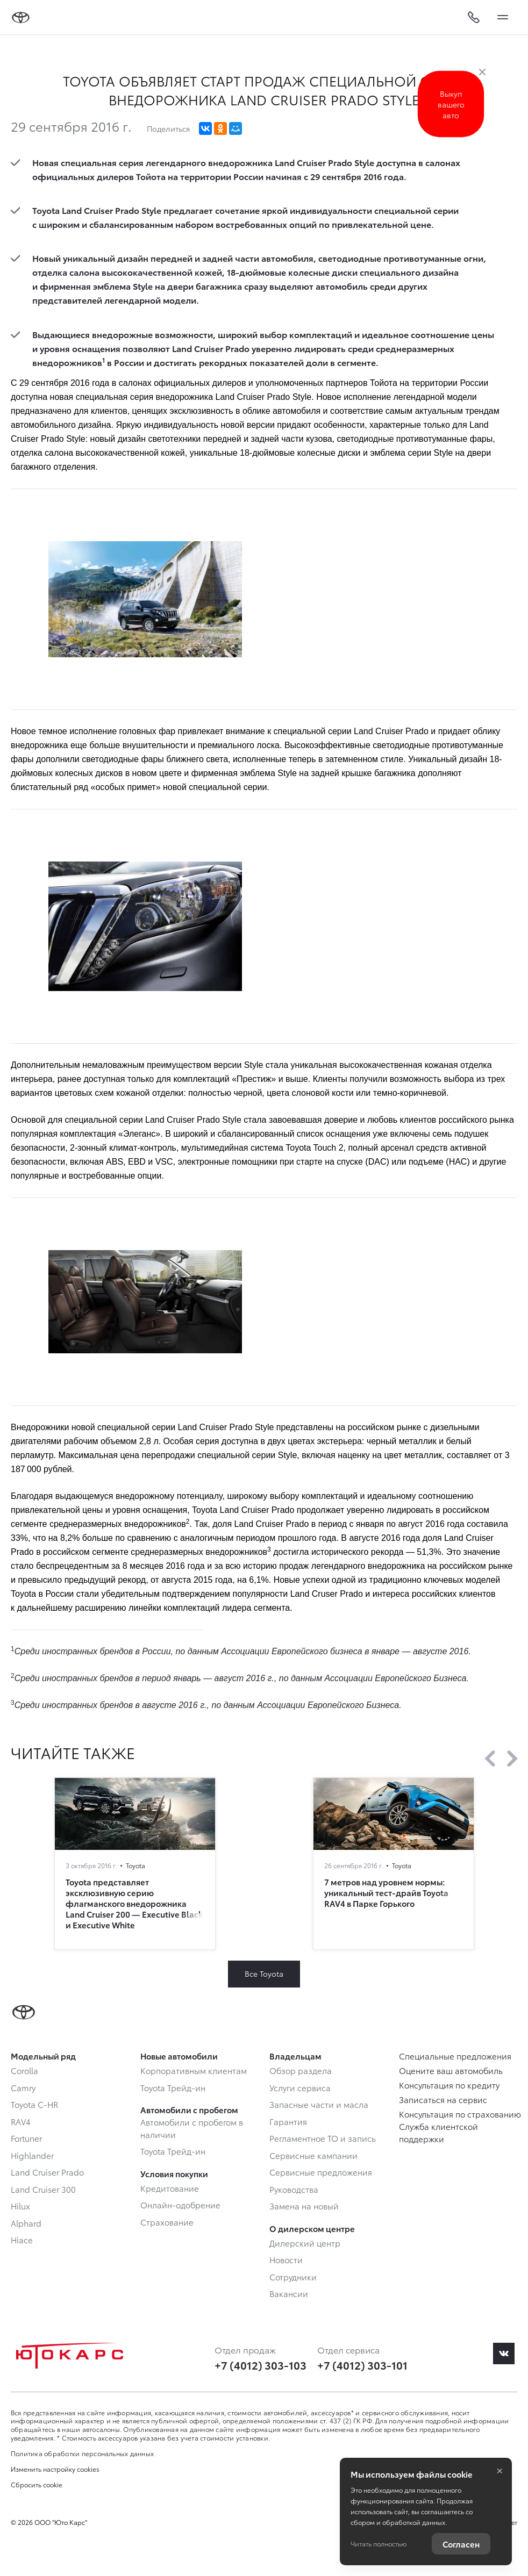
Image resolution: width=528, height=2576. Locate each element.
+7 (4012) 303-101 (362, 2364)
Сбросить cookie (36, 2484)
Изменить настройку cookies (55, 2469)
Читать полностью (378, 2543)
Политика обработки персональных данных (82, 2453)
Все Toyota (264, 1973)
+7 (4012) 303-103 (260, 2364)
